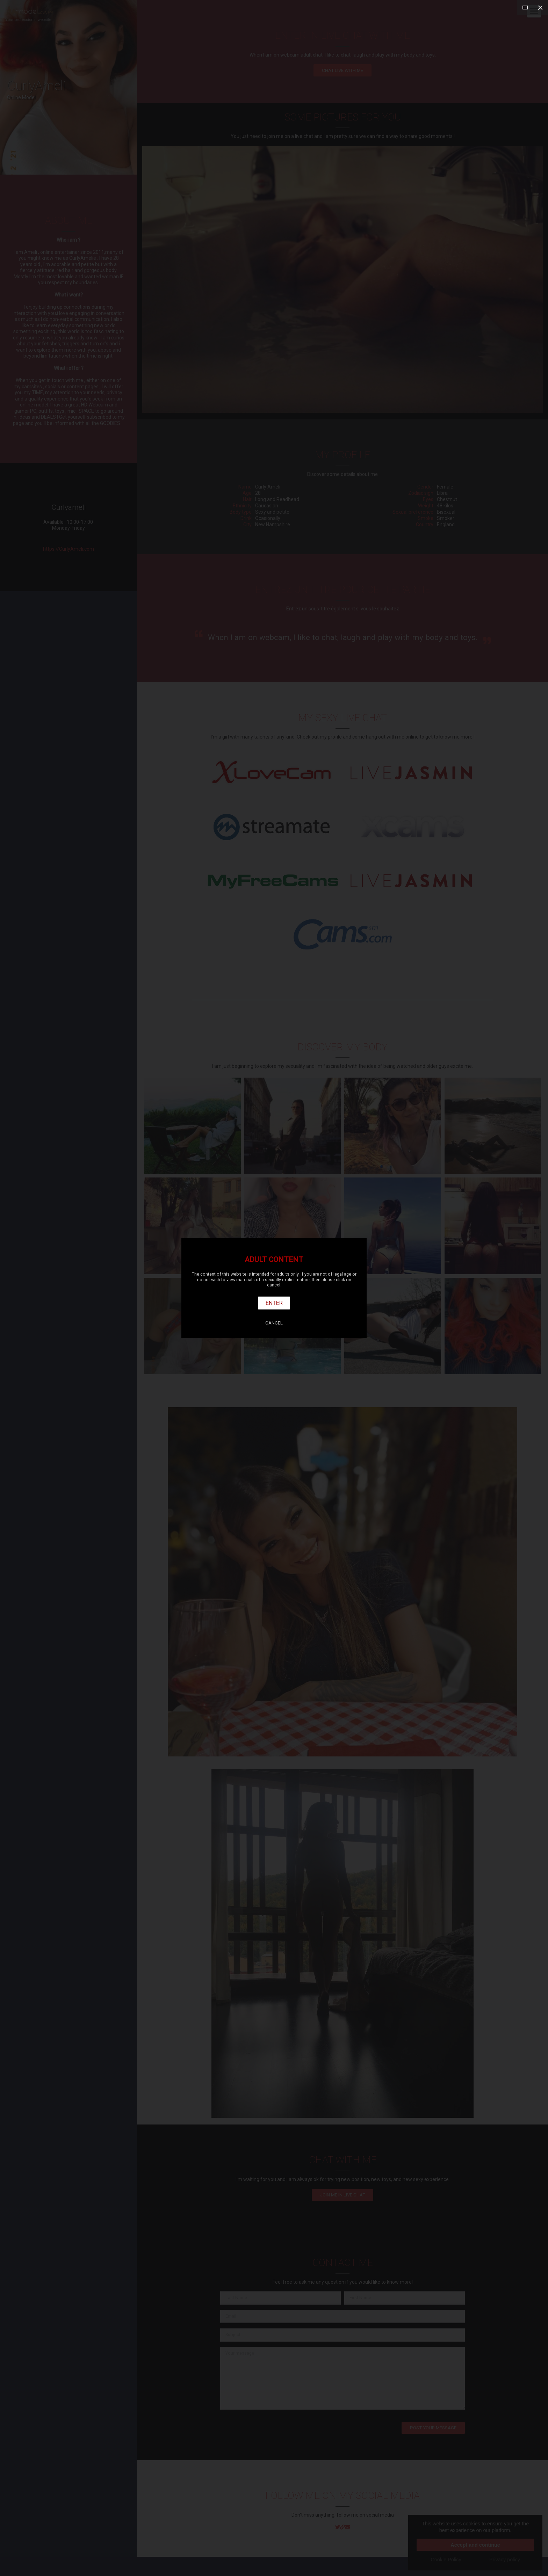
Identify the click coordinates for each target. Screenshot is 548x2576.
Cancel (274, 1323)
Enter (274, 1302)
